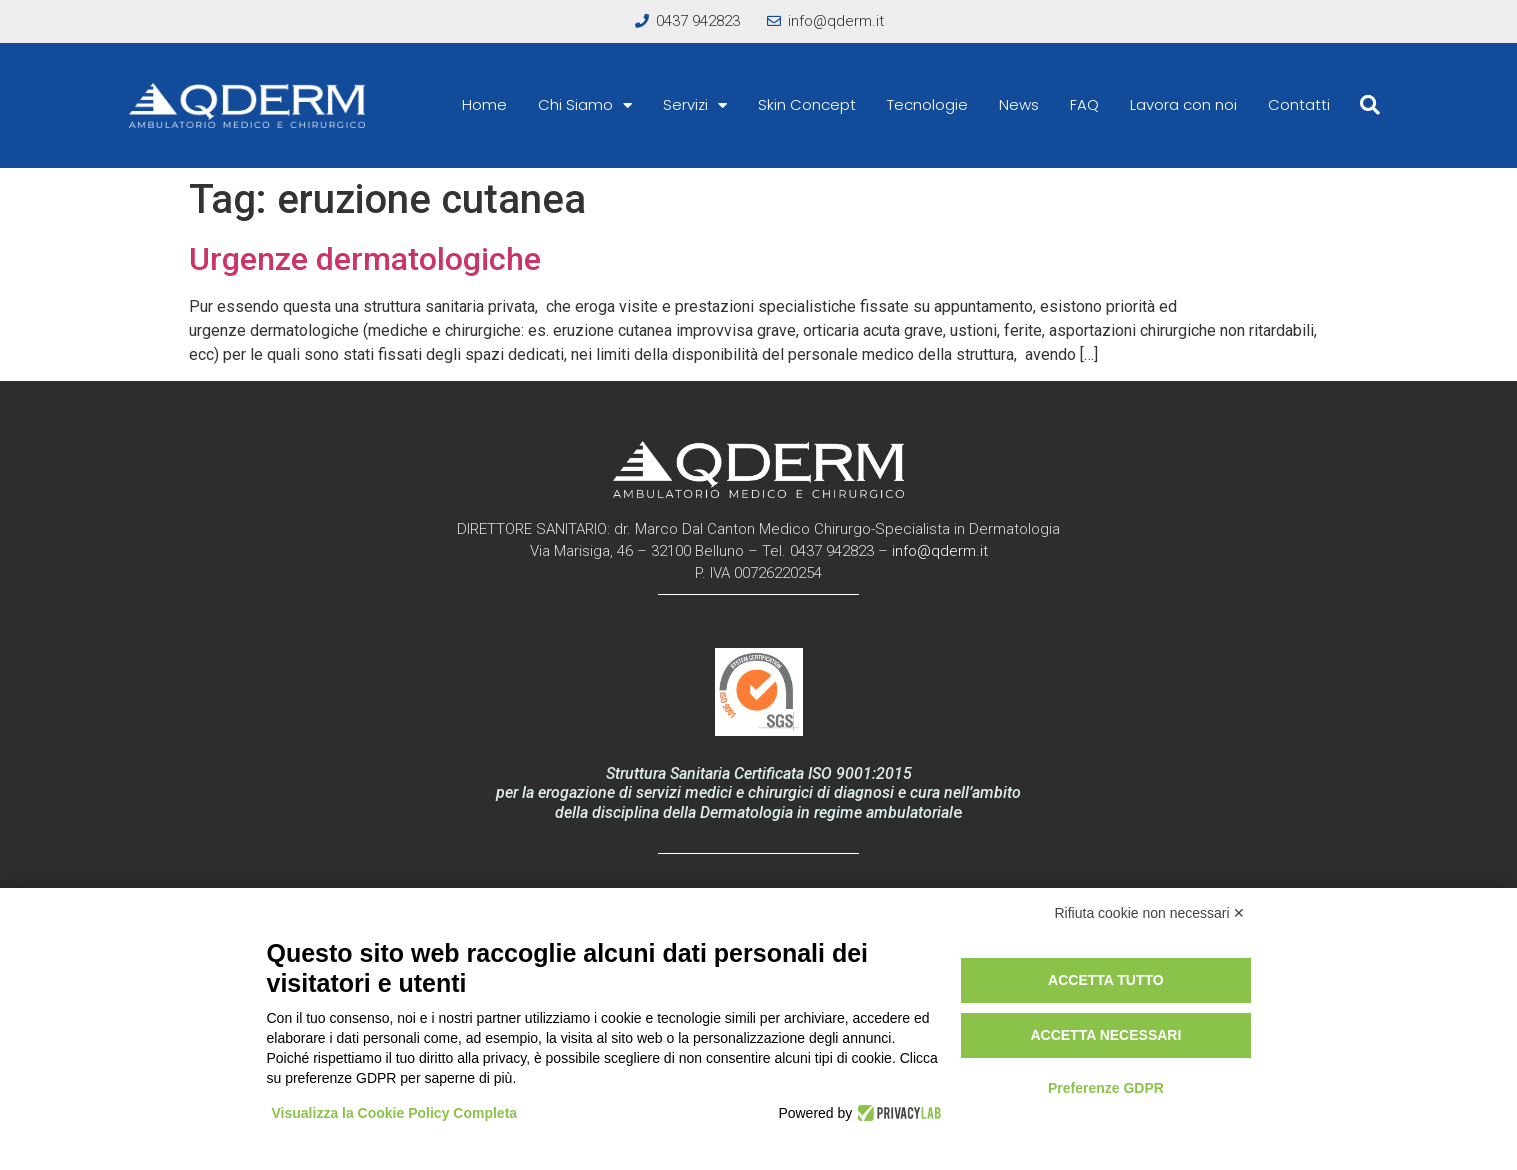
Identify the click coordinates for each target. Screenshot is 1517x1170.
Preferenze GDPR (1106, 1088)
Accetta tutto (1106, 980)
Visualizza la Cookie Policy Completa (395, 1113)
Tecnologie (927, 104)
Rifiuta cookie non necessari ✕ (1150, 913)
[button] (1370, 105)
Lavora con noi (1183, 104)
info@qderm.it (940, 551)
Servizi (695, 105)
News (1019, 104)
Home (484, 104)
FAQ (1084, 104)
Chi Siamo (585, 105)
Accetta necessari (1105, 1035)
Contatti (1299, 104)
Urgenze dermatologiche (365, 259)
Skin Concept (807, 104)
